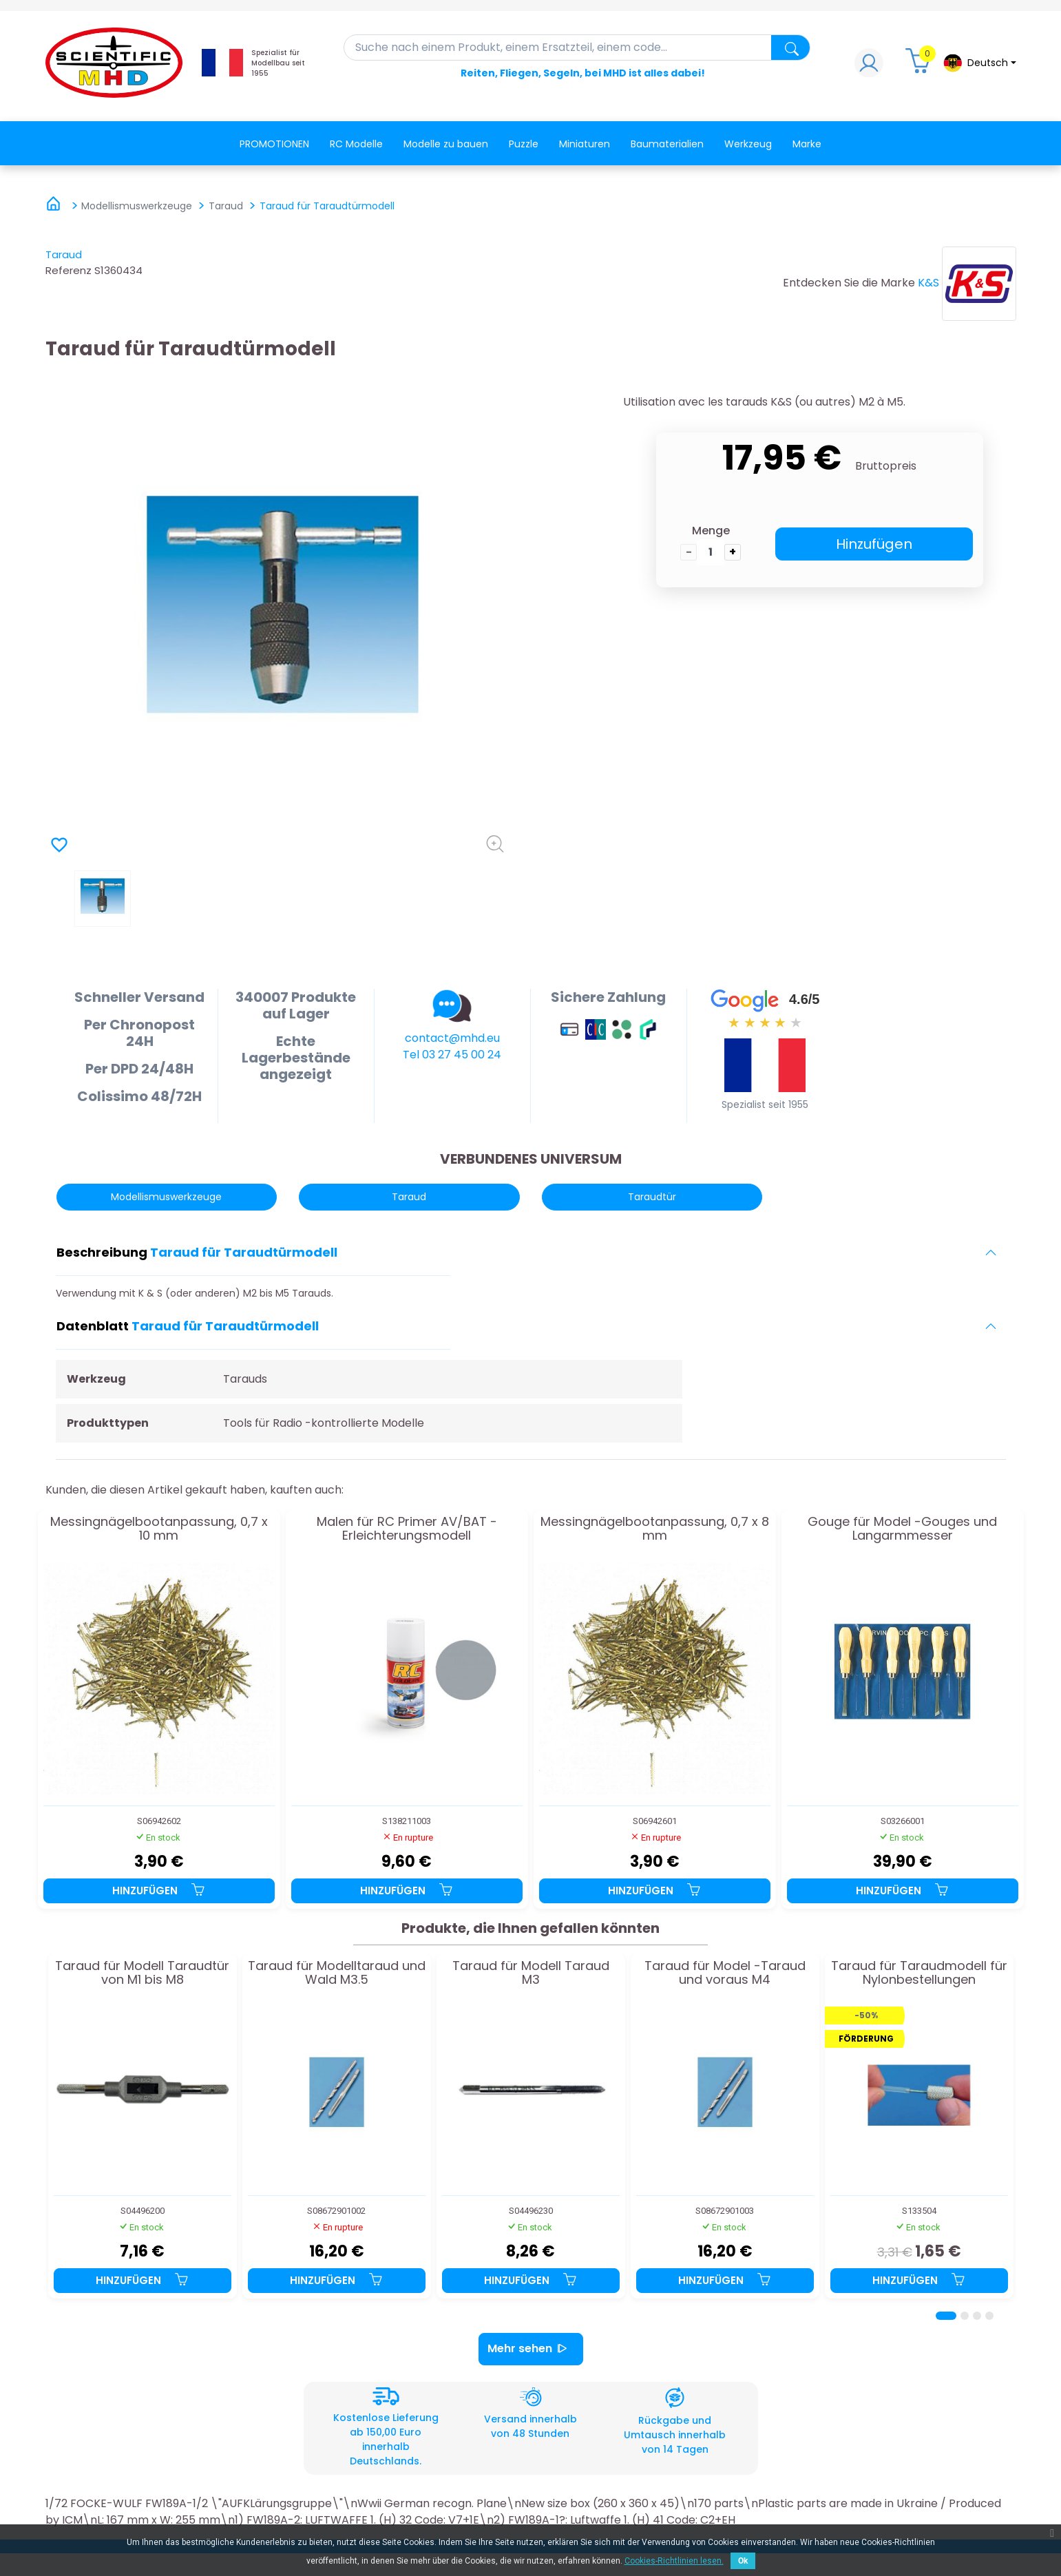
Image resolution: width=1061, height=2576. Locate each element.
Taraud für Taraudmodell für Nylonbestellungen (919, 1973)
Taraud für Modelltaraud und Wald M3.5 (337, 1973)
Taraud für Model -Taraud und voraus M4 (725, 1973)
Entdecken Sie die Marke (849, 283)
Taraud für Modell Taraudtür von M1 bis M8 (142, 1973)
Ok (743, 2561)
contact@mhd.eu (452, 1038)
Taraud (63, 254)
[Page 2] (964, 2316)
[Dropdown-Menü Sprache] (979, 63)
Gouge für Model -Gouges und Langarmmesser (902, 1529)
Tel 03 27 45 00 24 (452, 1054)
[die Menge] (710, 552)
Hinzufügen (874, 544)
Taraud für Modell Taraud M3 (530, 1973)
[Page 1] (946, 2316)
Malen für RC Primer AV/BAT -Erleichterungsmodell (407, 1529)
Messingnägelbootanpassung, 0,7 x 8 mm (654, 1529)
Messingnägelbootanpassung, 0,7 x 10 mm (159, 1529)
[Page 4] (989, 2316)
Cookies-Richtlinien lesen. (674, 2561)
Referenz (68, 270)
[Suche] (577, 47)
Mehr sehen (530, 2349)
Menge (711, 530)
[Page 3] (977, 2316)
